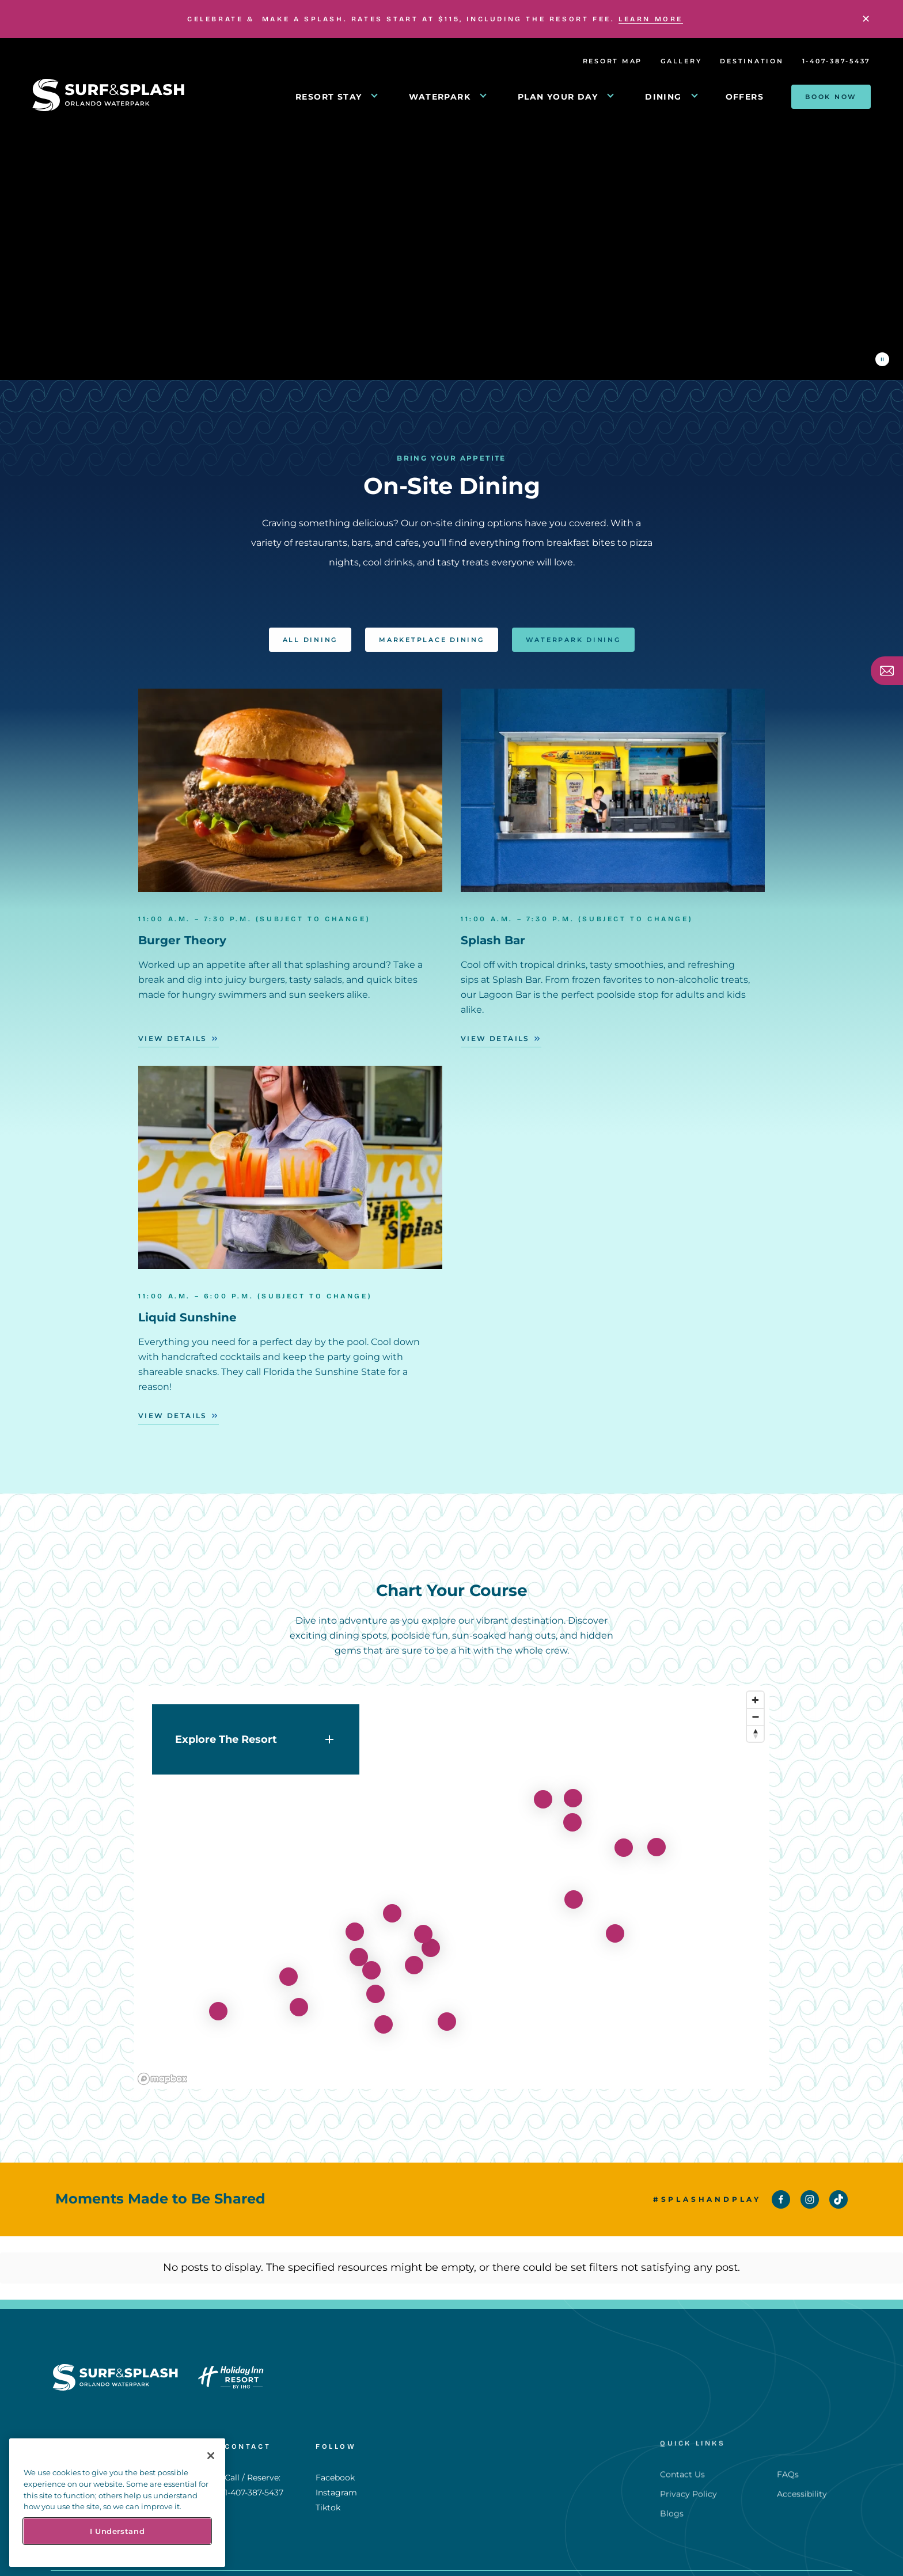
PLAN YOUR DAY (558, 97)
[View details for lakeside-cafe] (392, 1894)
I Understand (117, 2531)
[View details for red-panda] (423, 1915)
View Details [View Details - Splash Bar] (495, 1038)
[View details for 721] (218, 1992)
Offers (745, 97)
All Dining (310, 621)
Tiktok (328, 2461)
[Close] (866, 19)
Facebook (335, 2431)
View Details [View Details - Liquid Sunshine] (172, 1415)
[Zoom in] (755, 1681)
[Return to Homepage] (108, 107)
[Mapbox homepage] (162, 2059)
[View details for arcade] (359, 1938)
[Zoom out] (755, 1697)
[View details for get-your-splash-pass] (371, 1951)
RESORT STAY (328, 97)
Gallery (681, 61)
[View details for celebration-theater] (383, 2005)
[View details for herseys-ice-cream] (375, 1975)
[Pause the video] (882, 359)
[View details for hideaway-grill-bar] (355, 1912)
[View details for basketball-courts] (656, 1828)
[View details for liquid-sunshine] (299, 1988)
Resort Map (613, 61)
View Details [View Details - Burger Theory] (172, 1038)
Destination (751, 61)
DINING (663, 97)
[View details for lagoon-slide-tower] (615, 1914)
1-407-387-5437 (836, 61)
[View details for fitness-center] (543, 1780)
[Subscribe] (887, 670)
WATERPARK (440, 97)
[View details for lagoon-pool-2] (573, 1880)
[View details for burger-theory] (573, 1779)
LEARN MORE (651, 19)
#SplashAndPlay (707, 2199)
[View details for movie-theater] (447, 2002)
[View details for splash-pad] (623, 1828)
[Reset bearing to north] (755, 1714)
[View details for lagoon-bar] (572, 1803)
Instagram (336, 2446)
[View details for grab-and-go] (414, 1946)
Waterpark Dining (573, 621)
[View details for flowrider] (288, 1957)
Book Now (831, 97)
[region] (451, 1868)
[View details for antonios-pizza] (431, 1929)
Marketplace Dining (431, 621)
